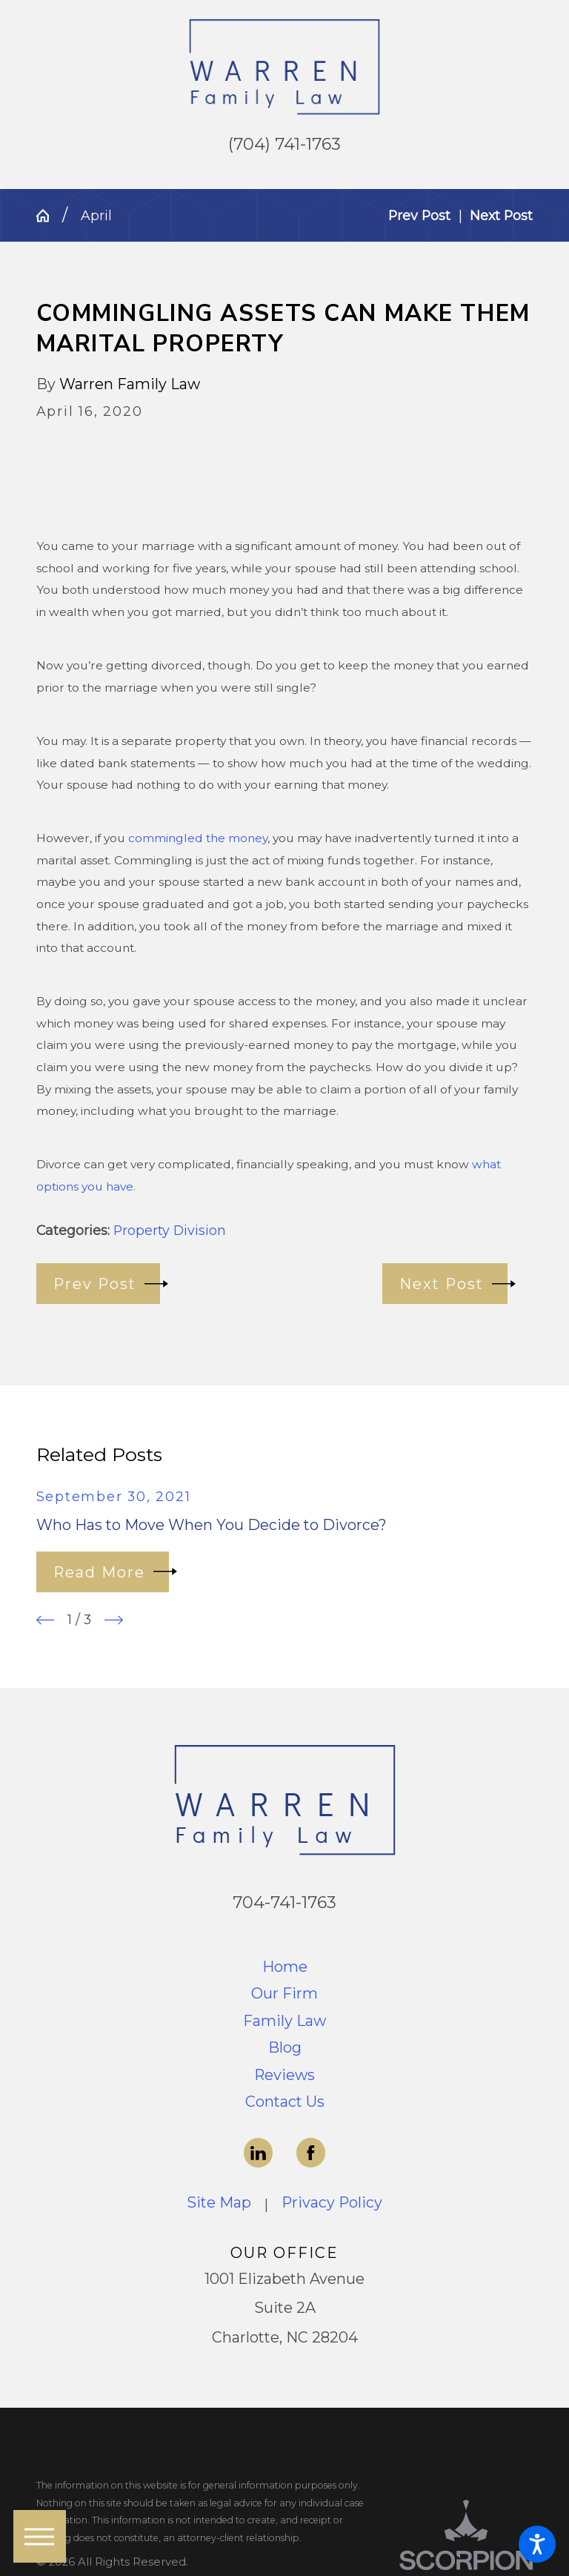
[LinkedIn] (258, 2153)
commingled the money (197, 838)
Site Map (219, 2202)
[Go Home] (49, 215)
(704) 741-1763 (284, 144)
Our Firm (284, 1993)
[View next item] (113, 1620)
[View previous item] (45, 1620)
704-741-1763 (284, 1902)
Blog (285, 2047)
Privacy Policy (332, 2202)
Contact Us (285, 2101)
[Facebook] (311, 2153)
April (96, 215)
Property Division (169, 1230)
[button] (537, 2544)
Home (284, 1967)
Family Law (284, 2021)
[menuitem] (284, 1967)
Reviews (284, 2075)
